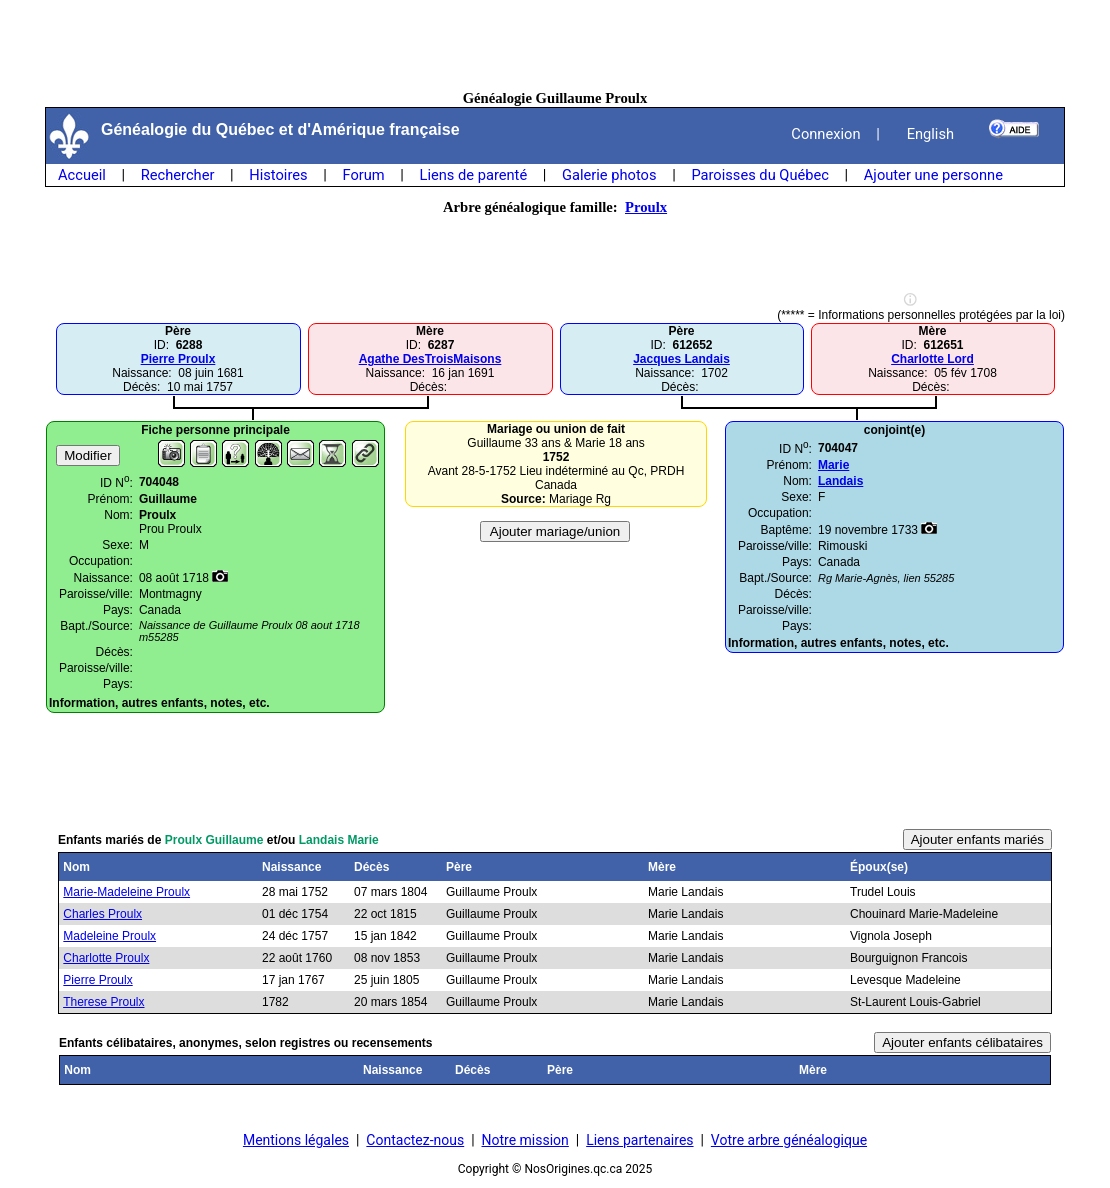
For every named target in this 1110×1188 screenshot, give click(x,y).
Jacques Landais (681, 359)
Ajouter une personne (933, 175)
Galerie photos (609, 175)
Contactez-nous (415, 1140)
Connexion (825, 134)
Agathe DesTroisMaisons (430, 359)
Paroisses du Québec (760, 175)
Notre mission (525, 1140)
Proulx (646, 207)
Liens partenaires (639, 1140)
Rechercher (178, 175)
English (930, 134)
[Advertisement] (555, 45)
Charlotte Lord (932, 359)
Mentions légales (296, 1140)
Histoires (278, 175)
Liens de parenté (474, 175)
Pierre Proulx (178, 359)
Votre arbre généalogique (789, 1140)
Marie (833, 465)
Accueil (82, 175)
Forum (363, 175)
